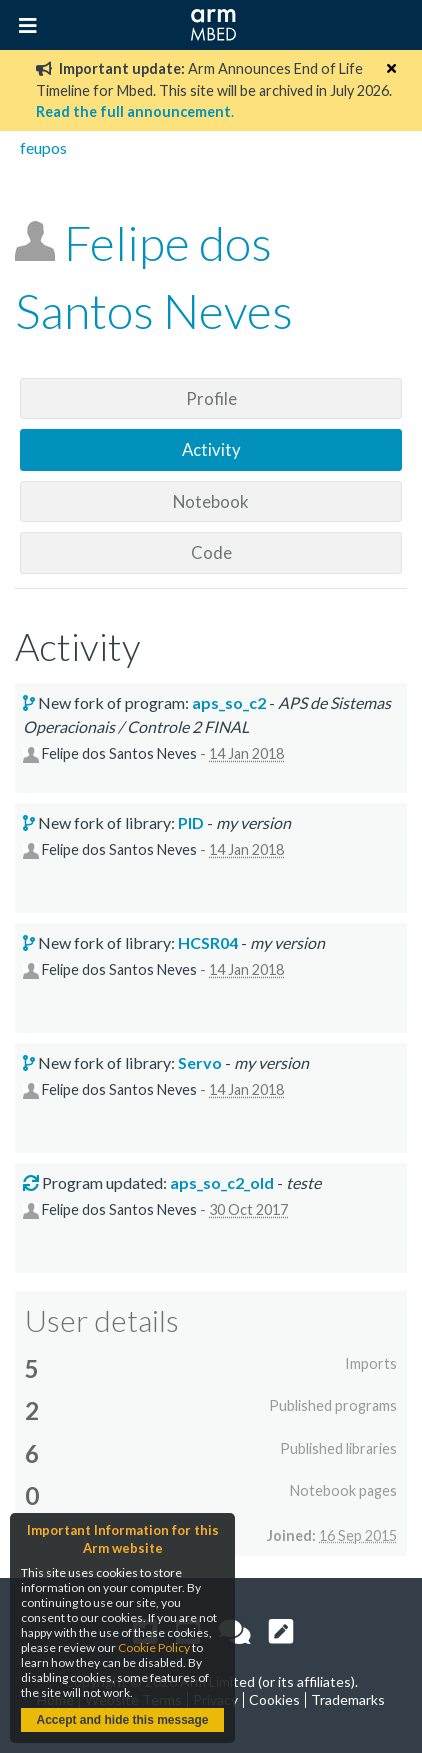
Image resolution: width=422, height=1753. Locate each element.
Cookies (274, 1699)
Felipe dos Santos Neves (119, 754)
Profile (211, 398)
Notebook (211, 501)
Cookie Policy (154, 1647)
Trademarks (348, 1699)
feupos (43, 147)
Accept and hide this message (122, 1720)
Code (211, 552)
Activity (211, 449)
